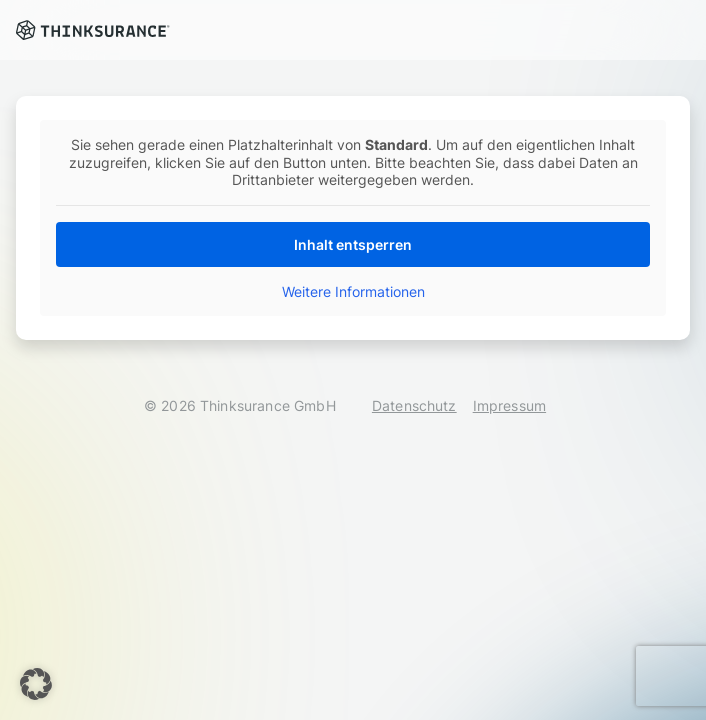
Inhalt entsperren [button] (353, 244)
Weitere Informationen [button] (353, 291)
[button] (36, 684)
